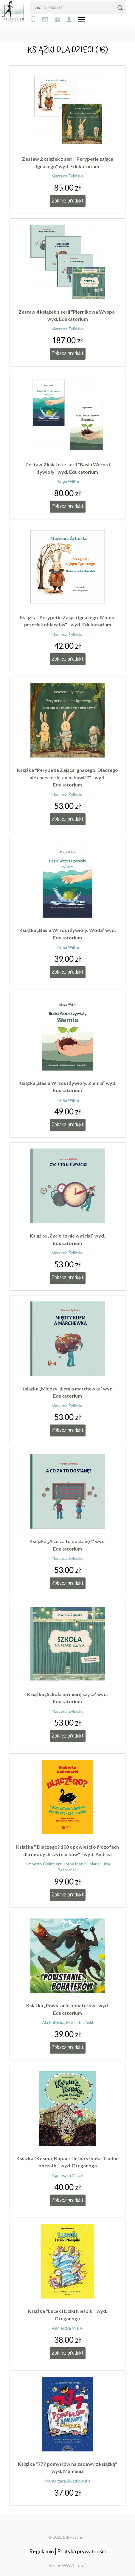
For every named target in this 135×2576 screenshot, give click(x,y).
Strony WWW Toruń (68, 2565)
